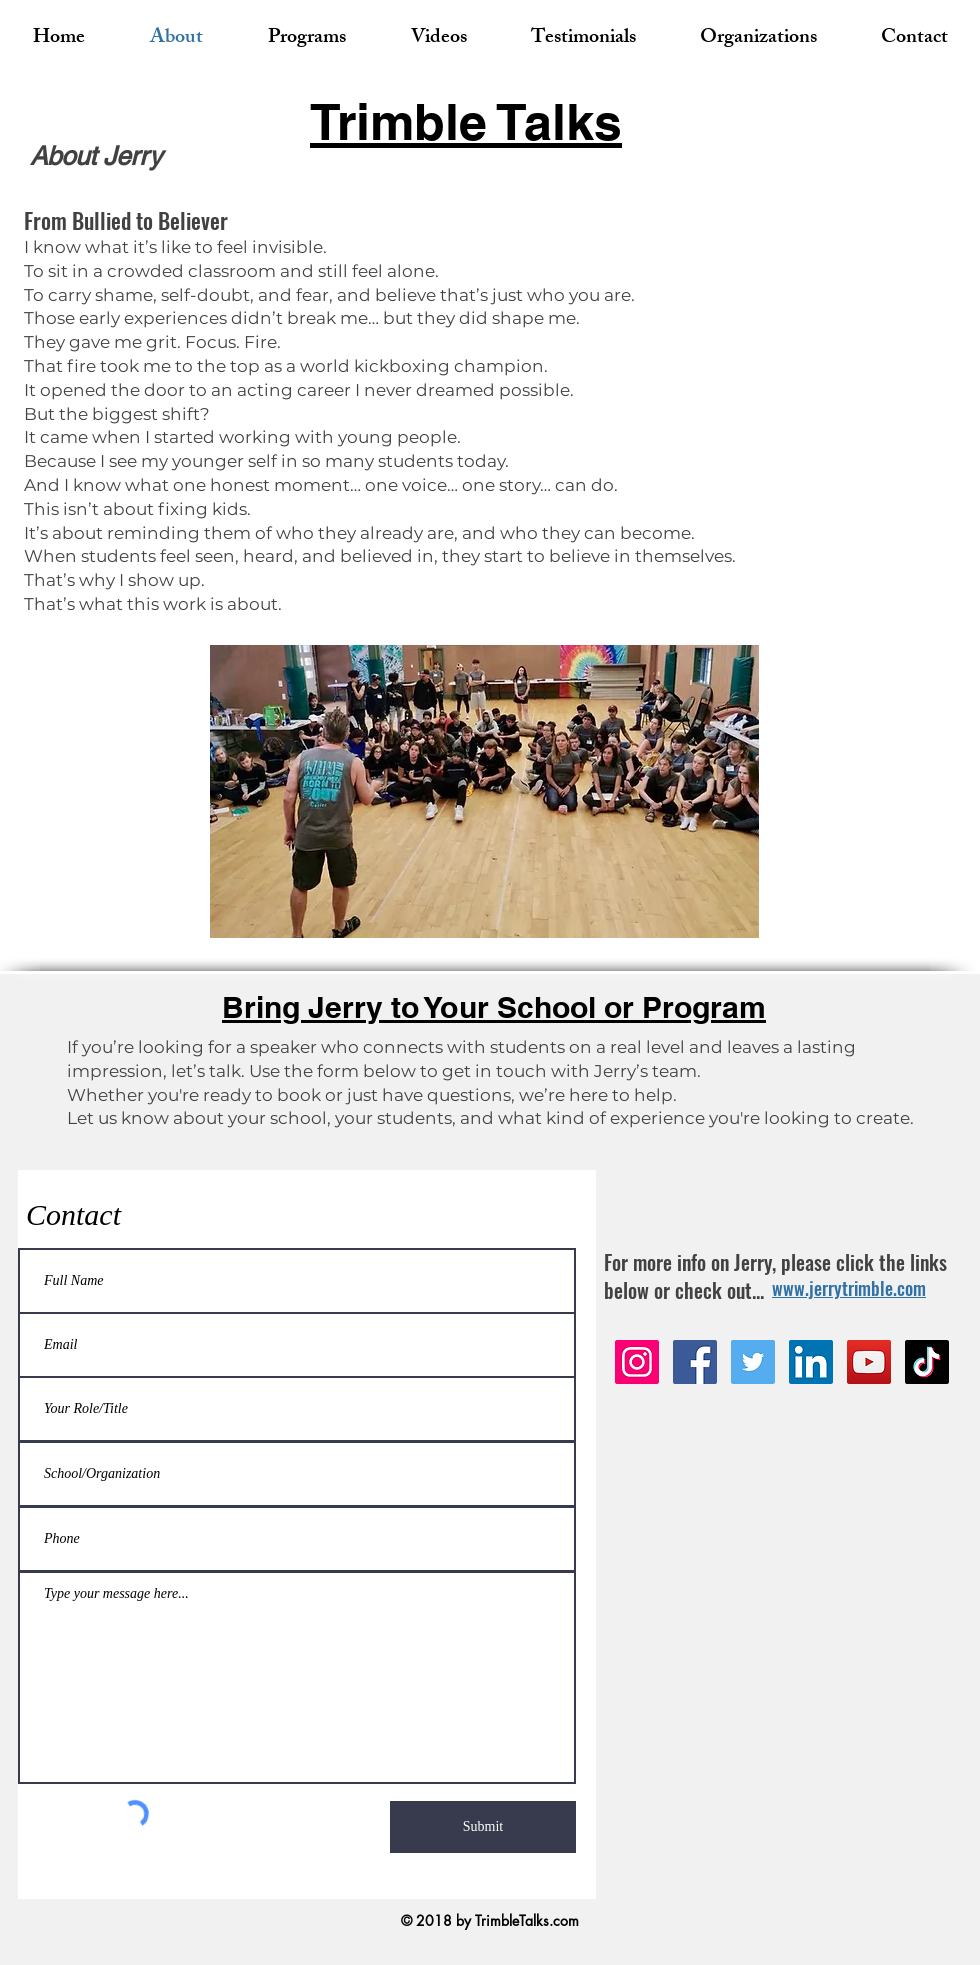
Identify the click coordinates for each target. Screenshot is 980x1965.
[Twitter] (753, 1362)
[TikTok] (927, 1362)
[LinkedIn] (811, 1362)
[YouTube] (869, 1362)
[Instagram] (637, 1362)
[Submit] (483, 1827)
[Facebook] (695, 1362)
